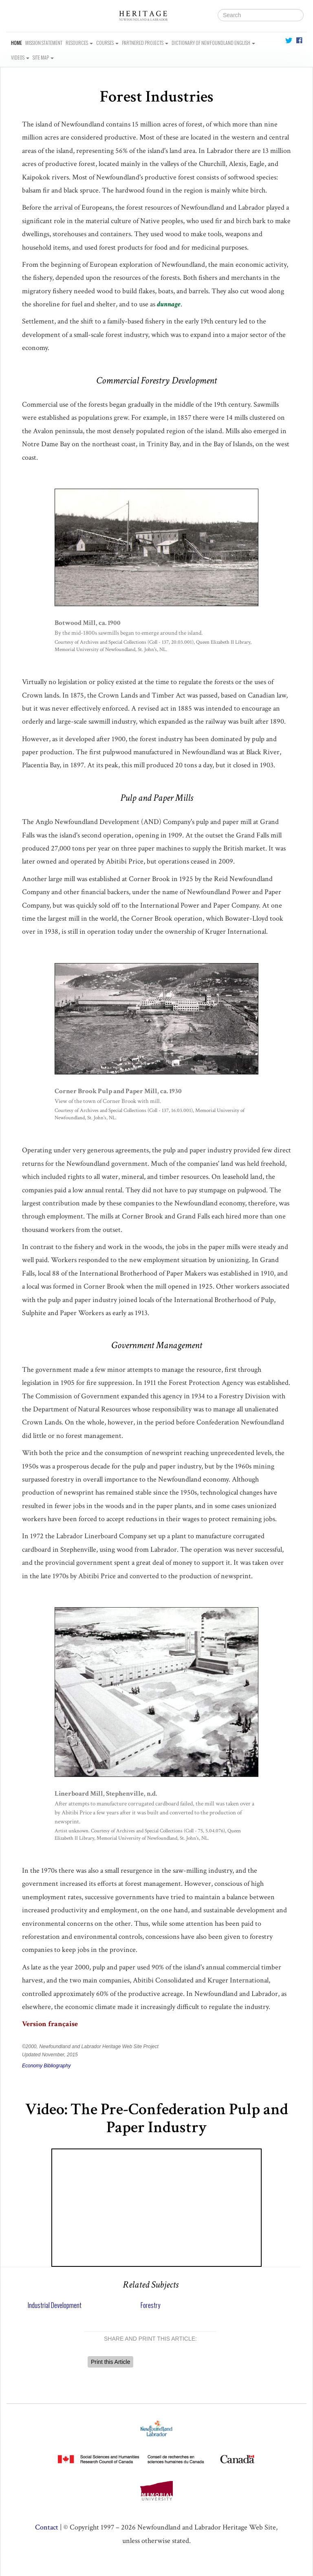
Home (16, 42)
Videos (20, 57)
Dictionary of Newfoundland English (213, 42)
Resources (79, 42)
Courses (107, 42)
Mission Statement (43, 42)
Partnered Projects (145, 42)
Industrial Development (55, 2305)
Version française (50, 2024)
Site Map (43, 57)
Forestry (150, 2305)
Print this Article (110, 2362)
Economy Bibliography (46, 2066)
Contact (46, 2527)
